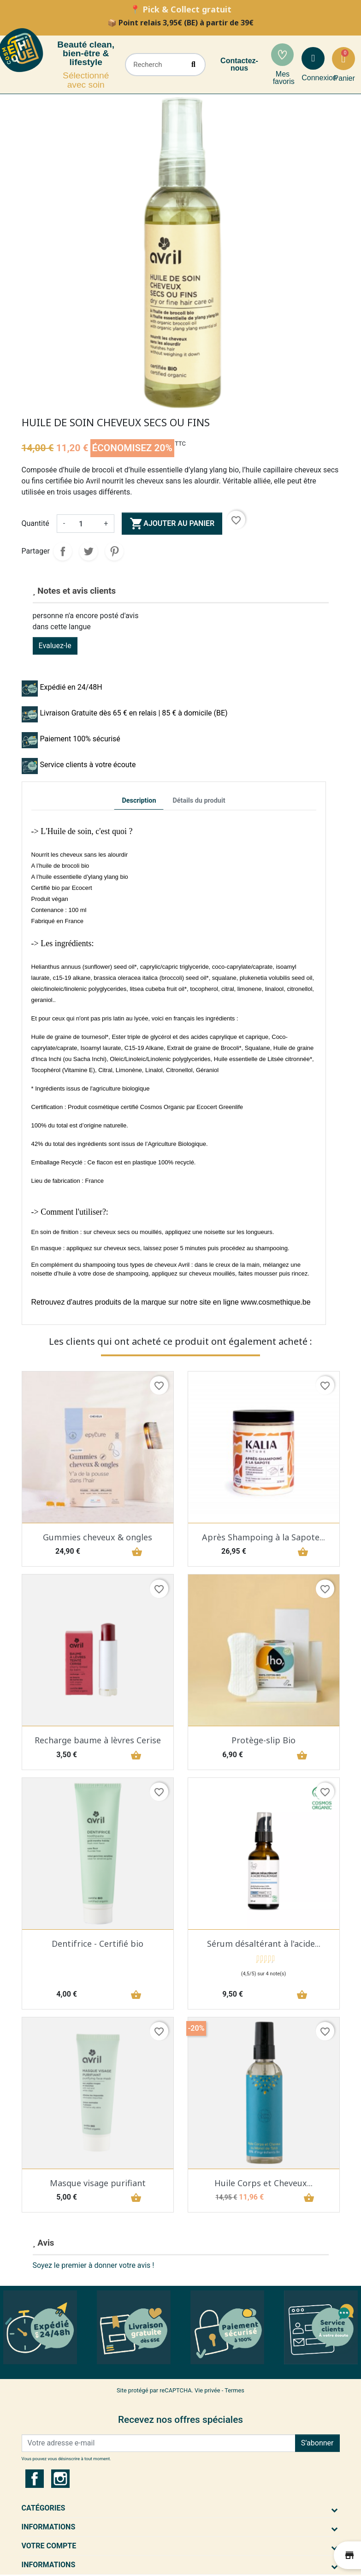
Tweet (88, 551)
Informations (49, 2526)
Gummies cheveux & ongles (97, 1537)
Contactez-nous (239, 64)
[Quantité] (84, 523)
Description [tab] (139, 801)
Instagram (60, 2478)
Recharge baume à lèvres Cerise (98, 1740)
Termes (234, 2390)
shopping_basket (135, 1551)
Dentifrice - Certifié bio (97, 1943)
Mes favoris (284, 77)
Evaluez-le (55, 645)
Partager (62, 551)
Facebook (34, 2478)
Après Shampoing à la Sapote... (263, 1537)
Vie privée (207, 2390)
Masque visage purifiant (98, 2182)
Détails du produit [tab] (198, 801)
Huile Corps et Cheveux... (263, 2182)
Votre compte (49, 2545)
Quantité (35, 523)
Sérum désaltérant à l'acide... (263, 1943)
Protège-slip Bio (263, 1740)
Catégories (43, 2508)
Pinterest (114, 551)
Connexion (319, 78)
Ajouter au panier (172, 524)
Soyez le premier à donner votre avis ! (93, 2265)
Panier (344, 78)
